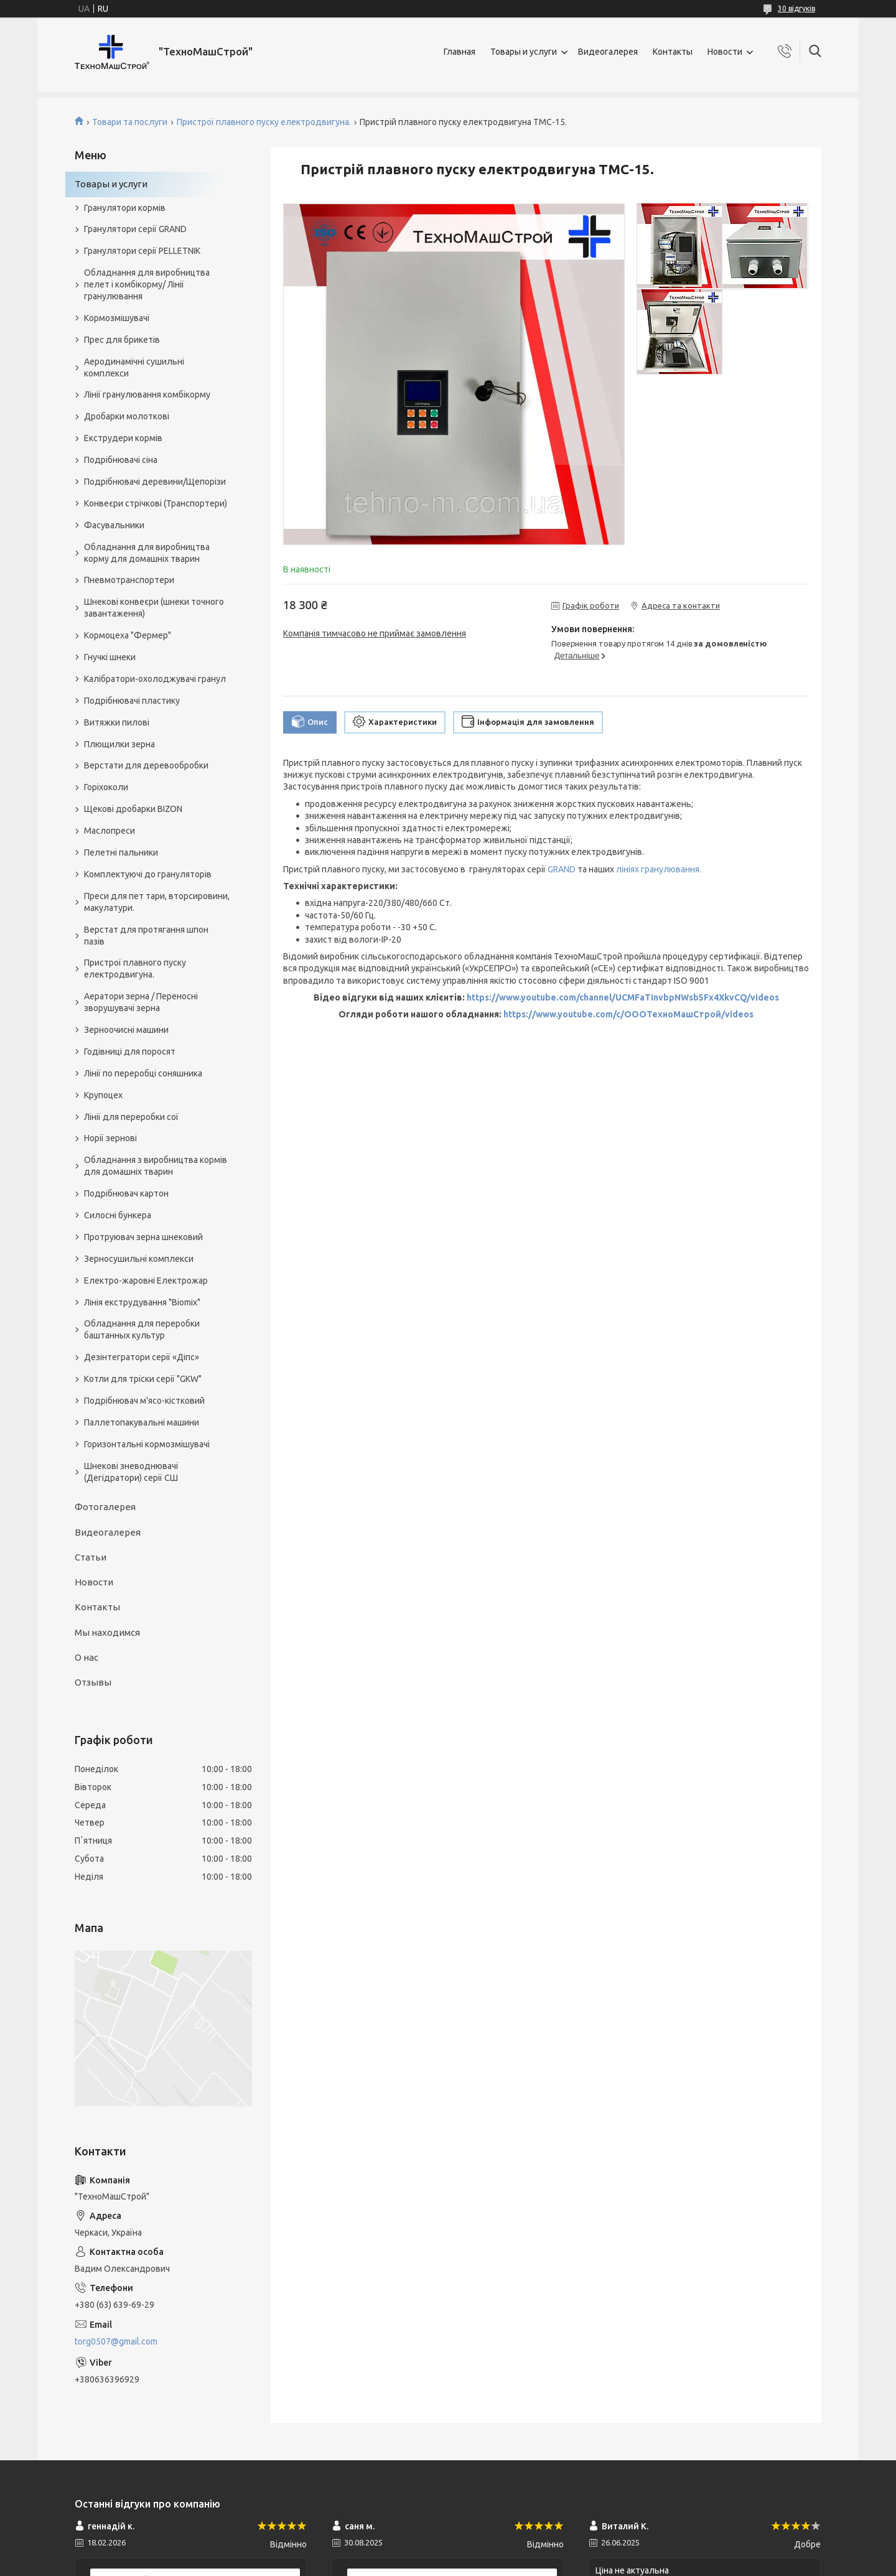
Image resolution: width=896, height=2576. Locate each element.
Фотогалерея (105, 1506)
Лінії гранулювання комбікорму (147, 394)
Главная (459, 52)
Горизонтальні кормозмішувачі (147, 1444)
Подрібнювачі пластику (132, 701)
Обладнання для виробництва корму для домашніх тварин (147, 553)
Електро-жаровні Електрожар (146, 1281)
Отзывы (93, 1682)
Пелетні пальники (121, 852)
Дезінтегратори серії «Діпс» (141, 1357)
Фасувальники (114, 525)
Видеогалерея (608, 52)
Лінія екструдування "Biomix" (142, 1302)
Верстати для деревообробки (146, 765)
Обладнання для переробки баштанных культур (142, 1329)
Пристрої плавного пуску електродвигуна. (264, 122)
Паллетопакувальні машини (141, 1422)
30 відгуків (796, 8)
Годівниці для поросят (129, 1052)
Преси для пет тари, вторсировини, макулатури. (157, 902)
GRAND (562, 869)
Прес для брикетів (122, 340)
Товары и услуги (523, 52)
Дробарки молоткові (126, 416)
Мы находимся (107, 1632)
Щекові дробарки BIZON (133, 809)
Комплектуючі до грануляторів (148, 874)
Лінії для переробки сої (131, 1117)
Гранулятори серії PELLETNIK (142, 251)
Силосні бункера (117, 1215)
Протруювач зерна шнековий (143, 1237)
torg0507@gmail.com (116, 2341)
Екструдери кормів (123, 438)
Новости (724, 52)
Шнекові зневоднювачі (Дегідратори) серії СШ (131, 1472)
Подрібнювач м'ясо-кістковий (144, 1401)
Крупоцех (103, 1095)
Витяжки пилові (116, 722)
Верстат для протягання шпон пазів (146, 935)
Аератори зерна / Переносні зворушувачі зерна (141, 1002)
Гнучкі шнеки (110, 657)
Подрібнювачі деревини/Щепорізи (155, 482)
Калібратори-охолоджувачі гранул (155, 679)
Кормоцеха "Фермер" (127, 635)
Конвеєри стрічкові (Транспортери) (155, 503)
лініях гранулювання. (658, 869)
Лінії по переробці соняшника (143, 1073)
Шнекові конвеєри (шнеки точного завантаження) (154, 607)
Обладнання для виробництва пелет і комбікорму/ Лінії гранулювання (147, 284)
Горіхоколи (106, 787)
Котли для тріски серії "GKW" (143, 1379)
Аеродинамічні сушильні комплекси (134, 367)
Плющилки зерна (119, 744)
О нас (86, 1657)
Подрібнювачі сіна (120, 460)
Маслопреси (109, 831)
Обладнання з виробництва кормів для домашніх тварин (155, 1166)
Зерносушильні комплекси (139, 1259)
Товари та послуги (129, 122)
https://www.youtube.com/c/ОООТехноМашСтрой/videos (628, 1014)
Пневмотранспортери (129, 580)
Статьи (90, 1557)
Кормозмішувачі (116, 318)
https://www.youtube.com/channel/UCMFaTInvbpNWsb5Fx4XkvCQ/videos (623, 997)
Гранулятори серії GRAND (135, 229)
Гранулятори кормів (125, 208)
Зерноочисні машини (126, 1030)
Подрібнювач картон (126, 1193)
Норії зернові (110, 1138)
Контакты (673, 52)
